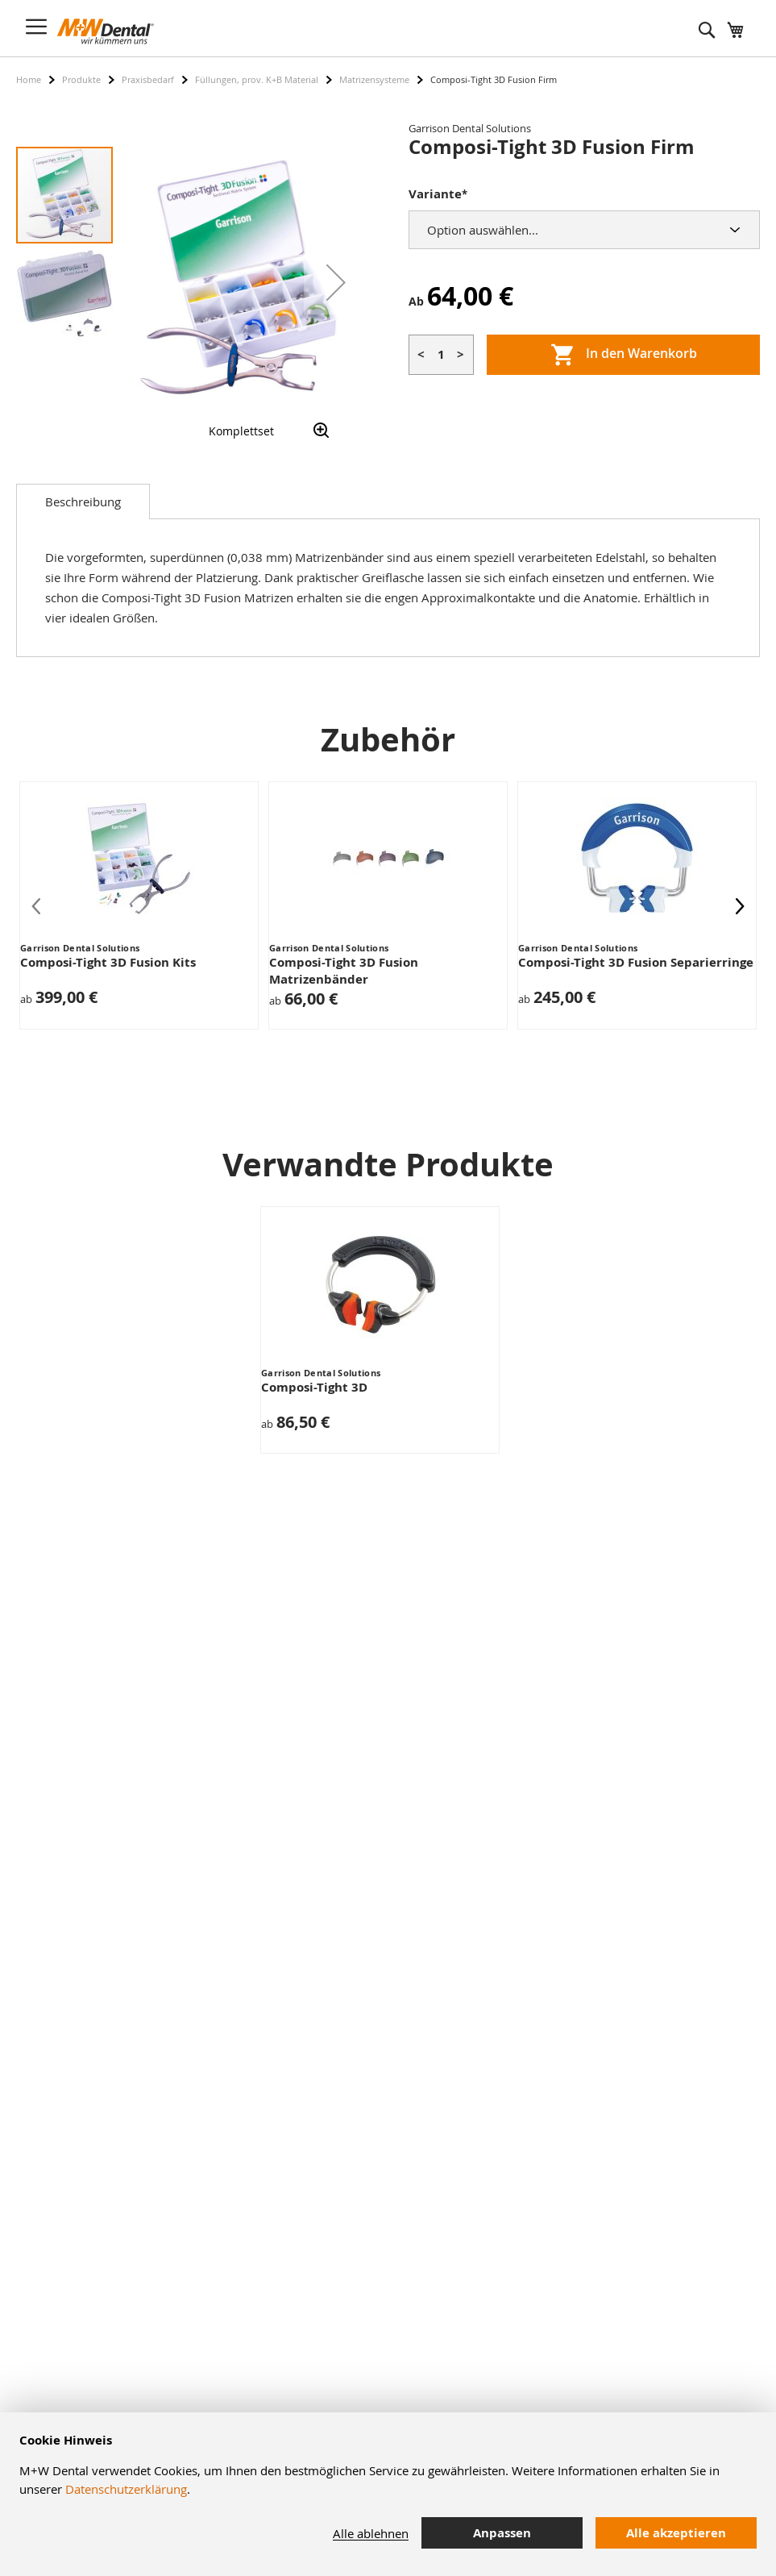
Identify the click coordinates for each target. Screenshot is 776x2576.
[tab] (83, 501)
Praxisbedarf (148, 79)
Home (28, 79)
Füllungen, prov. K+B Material (256, 79)
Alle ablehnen (371, 2533)
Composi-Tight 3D (314, 1387)
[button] (336, 282)
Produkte (81, 79)
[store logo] (105, 31)
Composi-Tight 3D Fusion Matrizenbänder (343, 971)
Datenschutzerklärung (126, 2489)
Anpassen (502, 2532)
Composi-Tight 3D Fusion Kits (108, 962)
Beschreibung (83, 501)
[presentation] (740, 905)
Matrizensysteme (374, 79)
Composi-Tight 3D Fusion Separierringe (635, 962)
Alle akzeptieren (676, 2532)
